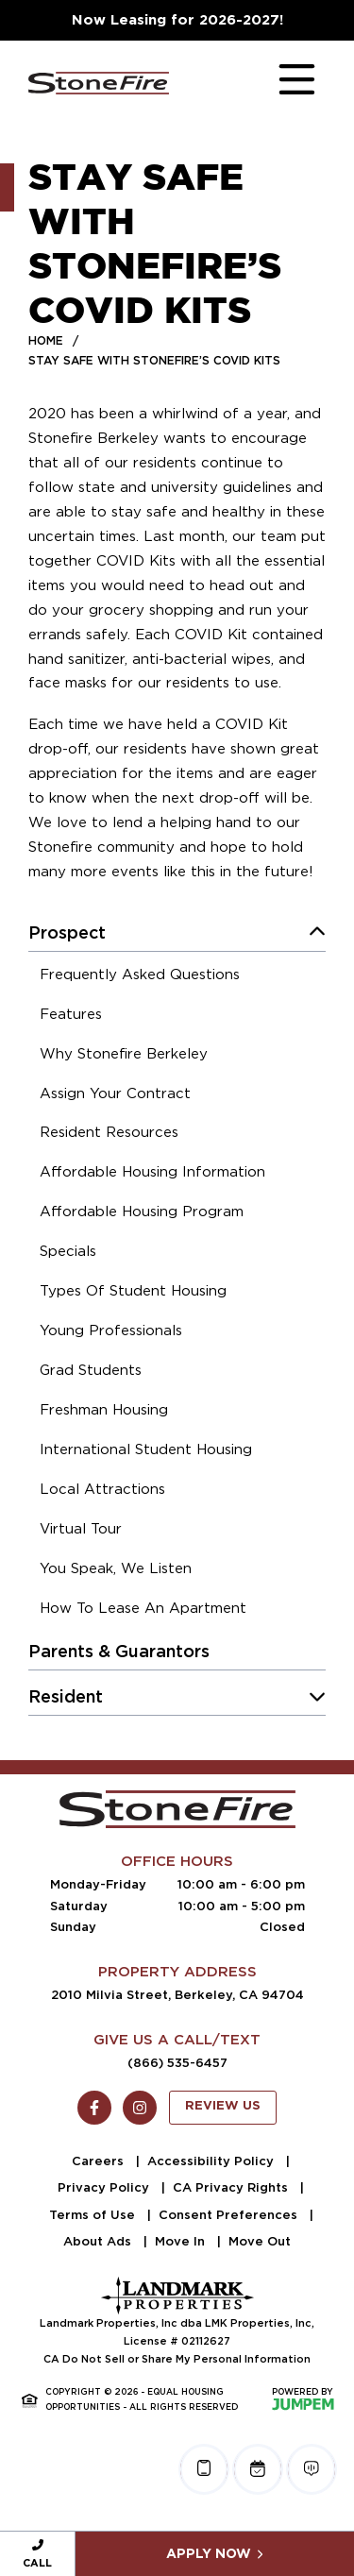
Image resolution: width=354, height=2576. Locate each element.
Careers (99, 2161)
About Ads (99, 2241)
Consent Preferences (230, 2215)
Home (45, 340)
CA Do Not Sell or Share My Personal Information (177, 2358)
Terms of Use (94, 2215)
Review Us (223, 2106)
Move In (182, 2241)
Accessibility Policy (212, 2161)
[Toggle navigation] (278, 83)
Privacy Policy (105, 2187)
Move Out (259, 2241)
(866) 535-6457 (177, 2063)
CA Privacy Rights (232, 2187)
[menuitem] (140, 977)
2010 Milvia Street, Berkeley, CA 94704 (177, 1995)
